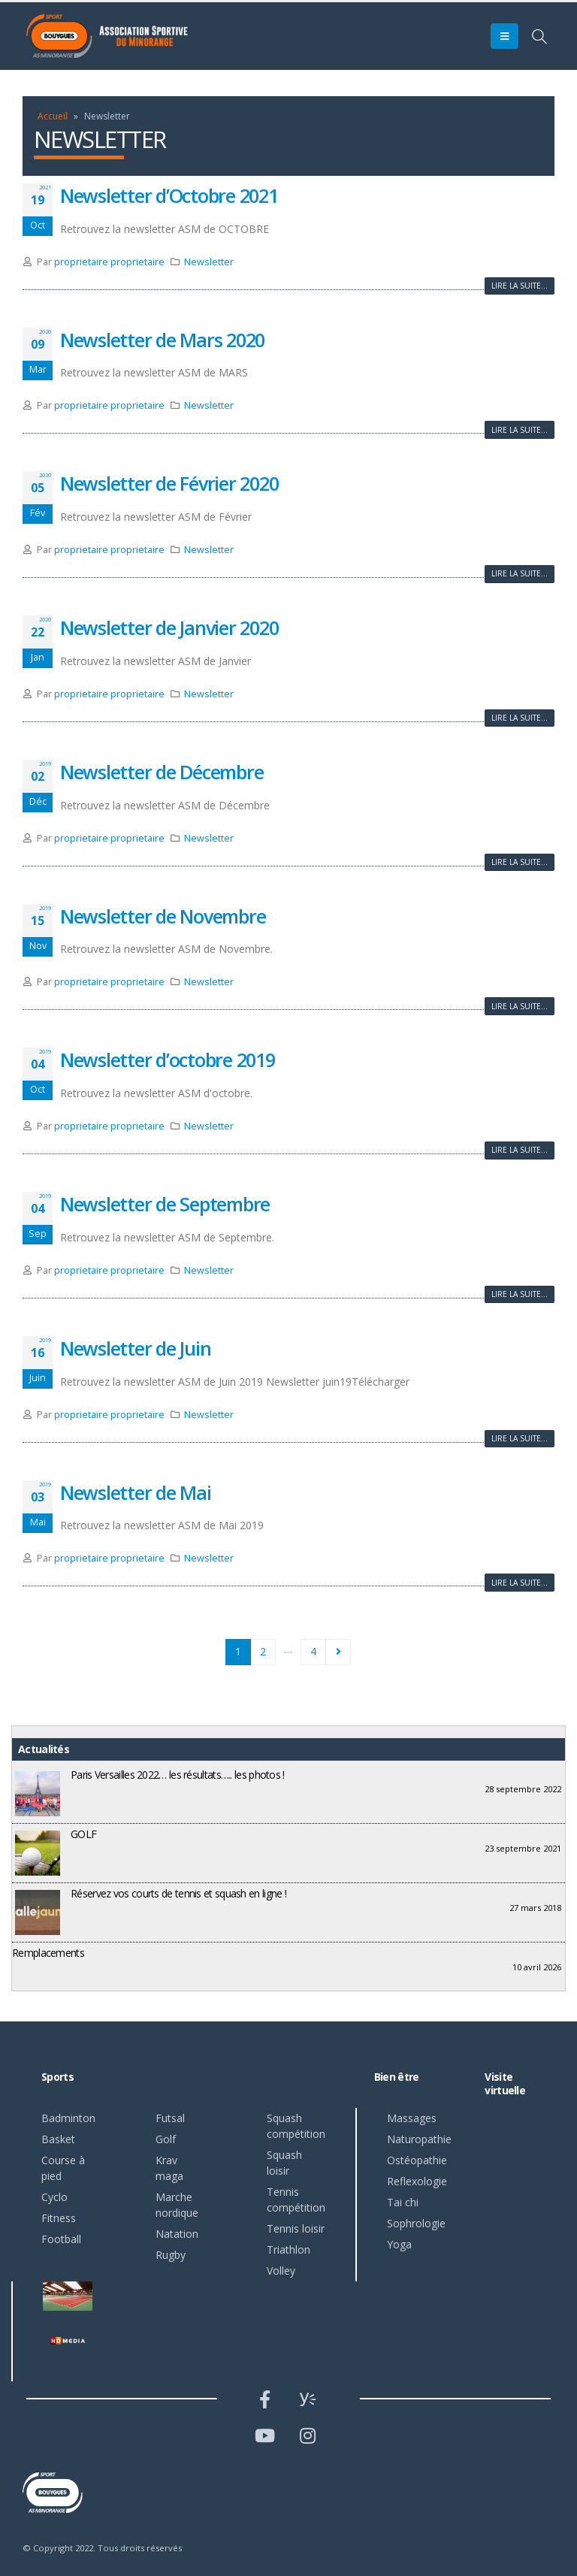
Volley (281, 2270)
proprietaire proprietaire (109, 261)
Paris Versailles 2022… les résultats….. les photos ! (178, 1774)
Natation (177, 2234)
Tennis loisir (296, 2228)
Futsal (170, 2118)
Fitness (58, 2218)
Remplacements (48, 1953)
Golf (166, 2139)
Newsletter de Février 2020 (169, 483)
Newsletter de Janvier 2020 (169, 627)
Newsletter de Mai (135, 1492)
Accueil (53, 116)
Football (61, 2239)
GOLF (83, 1834)
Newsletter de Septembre (165, 1204)
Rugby (171, 2255)
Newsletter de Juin (135, 1348)
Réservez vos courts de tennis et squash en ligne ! (178, 1893)
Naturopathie (419, 2139)
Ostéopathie (417, 2160)
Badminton (68, 2118)
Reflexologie (417, 2181)
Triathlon (288, 2249)
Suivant (338, 1652)
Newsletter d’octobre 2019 (167, 1059)
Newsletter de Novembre (162, 916)
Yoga (399, 2244)
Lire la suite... (519, 285)
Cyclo (54, 2197)
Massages (412, 2118)
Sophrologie (416, 2223)
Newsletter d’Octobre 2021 (169, 195)
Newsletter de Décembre (161, 772)
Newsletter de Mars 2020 (162, 339)
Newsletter (209, 261)
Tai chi (402, 2202)
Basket (58, 2139)
